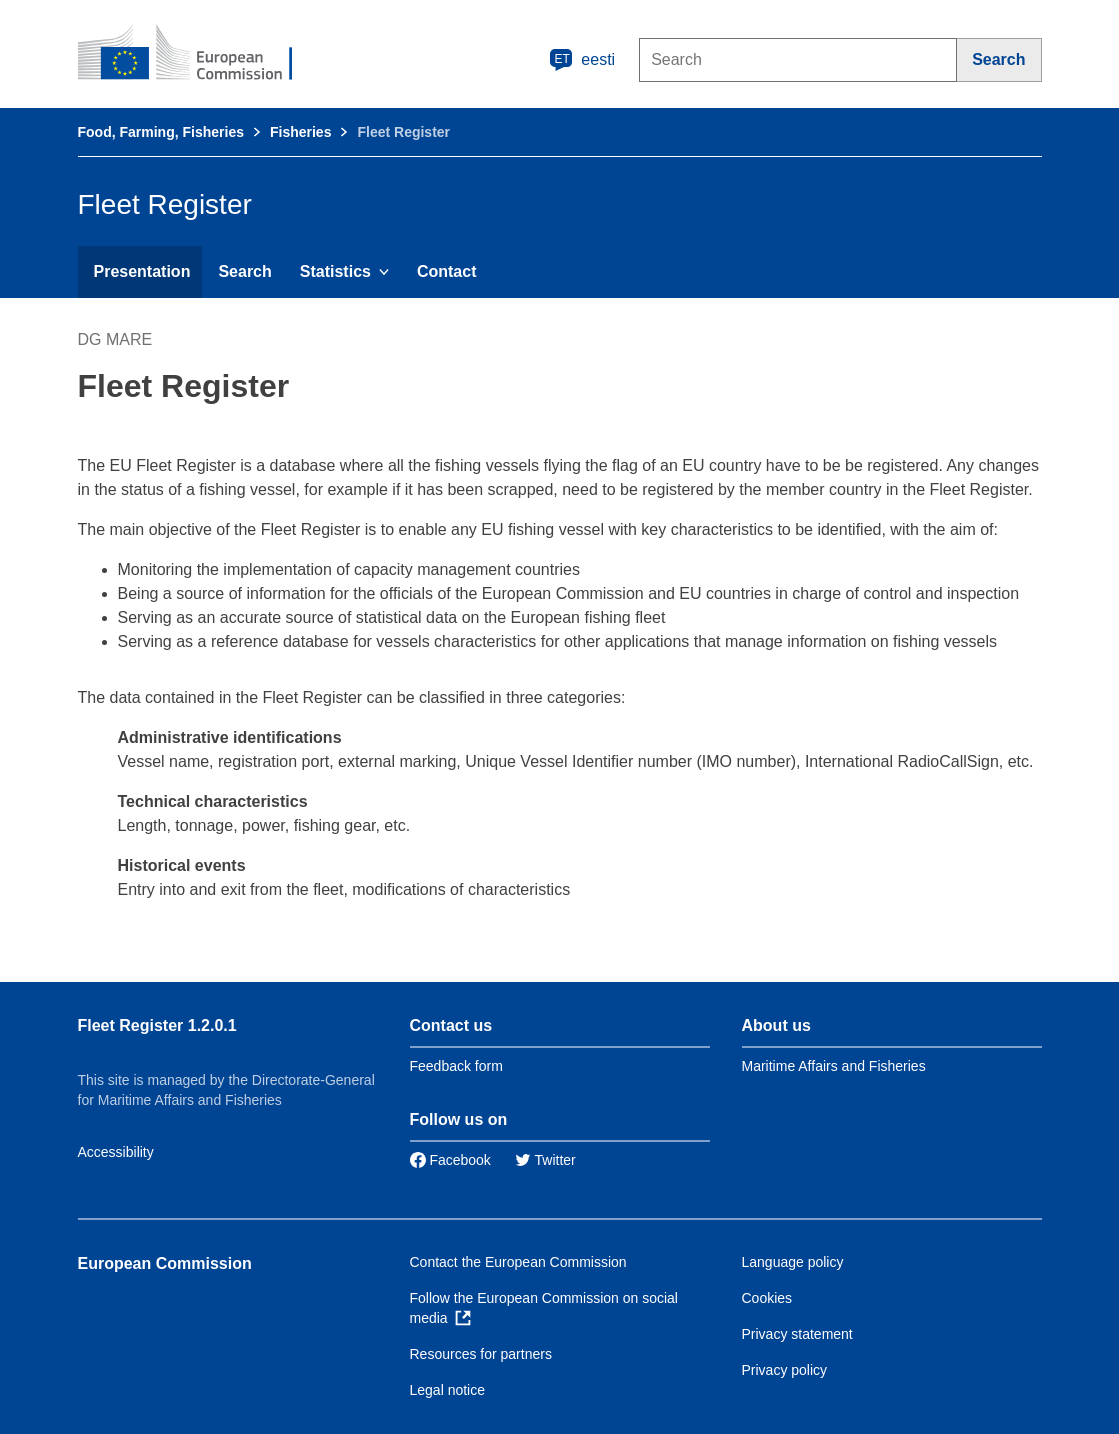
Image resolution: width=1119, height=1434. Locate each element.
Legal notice (448, 1390)
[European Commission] (199, 54)
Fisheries (300, 132)
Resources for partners (481, 1354)
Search (244, 271)
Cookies (767, 1298)
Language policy (793, 1262)
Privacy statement (797, 1334)
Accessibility (116, 1152)
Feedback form (456, 1066)
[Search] (999, 60)
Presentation (142, 271)
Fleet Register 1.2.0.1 (157, 1025)
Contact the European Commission (518, 1262)
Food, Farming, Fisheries (161, 132)
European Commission (165, 1263)
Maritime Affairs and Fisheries (834, 1066)
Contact (447, 271)
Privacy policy (785, 1370)
